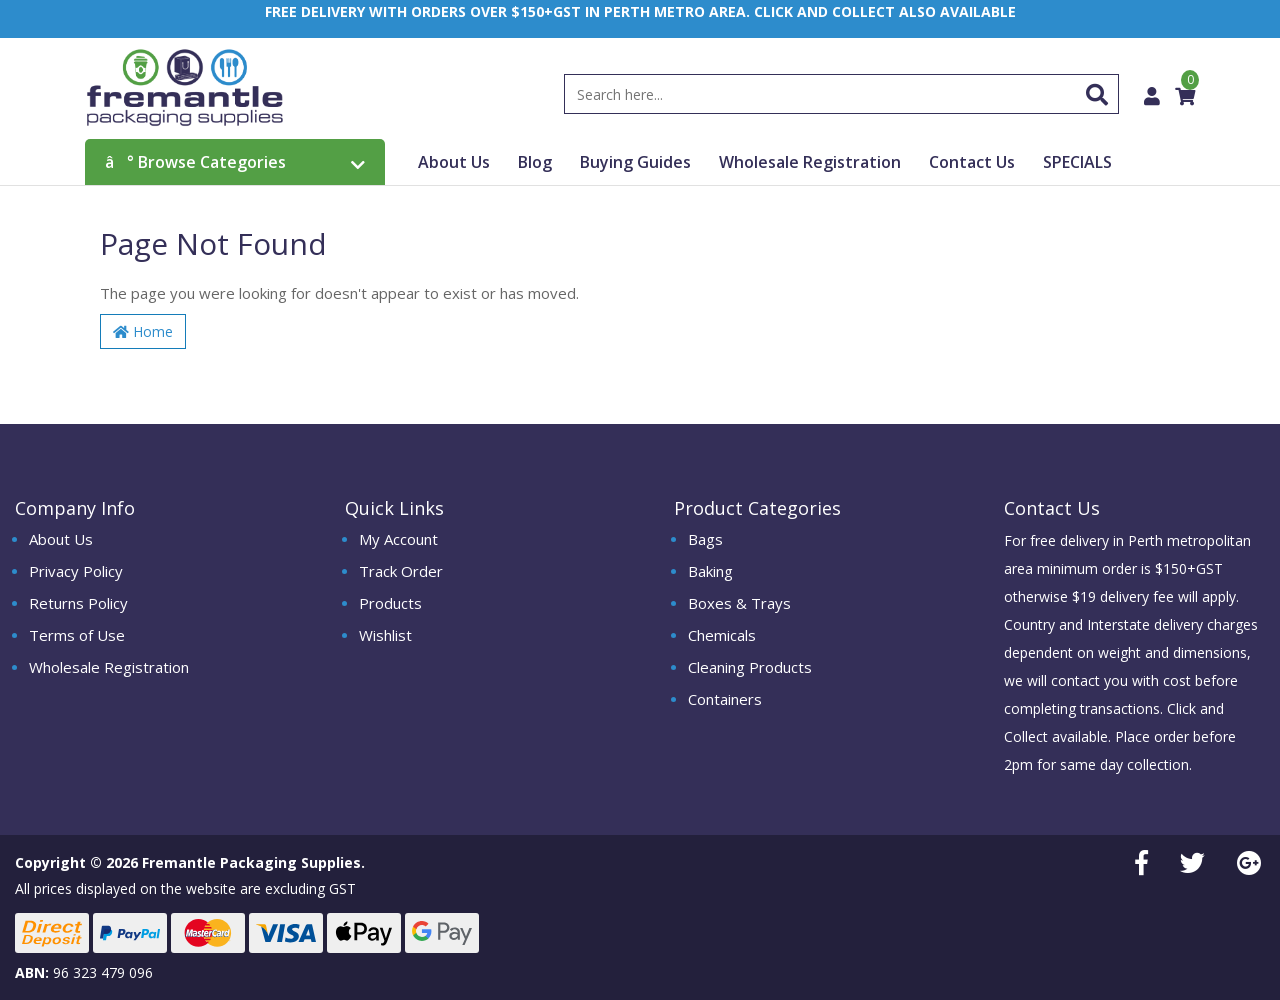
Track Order (401, 571)
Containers (725, 699)
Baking (710, 571)
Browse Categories (235, 162)
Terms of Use (77, 635)
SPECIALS (1077, 162)
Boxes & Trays (739, 603)
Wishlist (385, 635)
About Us (454, 162)
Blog (535, 162)
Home (143, 331)
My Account (398, 539)
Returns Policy (78, 603)
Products (390, 603)
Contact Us (972, 162)
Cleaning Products (750, 667)
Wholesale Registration (810, 162)
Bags (705, 539)
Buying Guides (635, 162)
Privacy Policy (76, 571)
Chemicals (722, 635)
